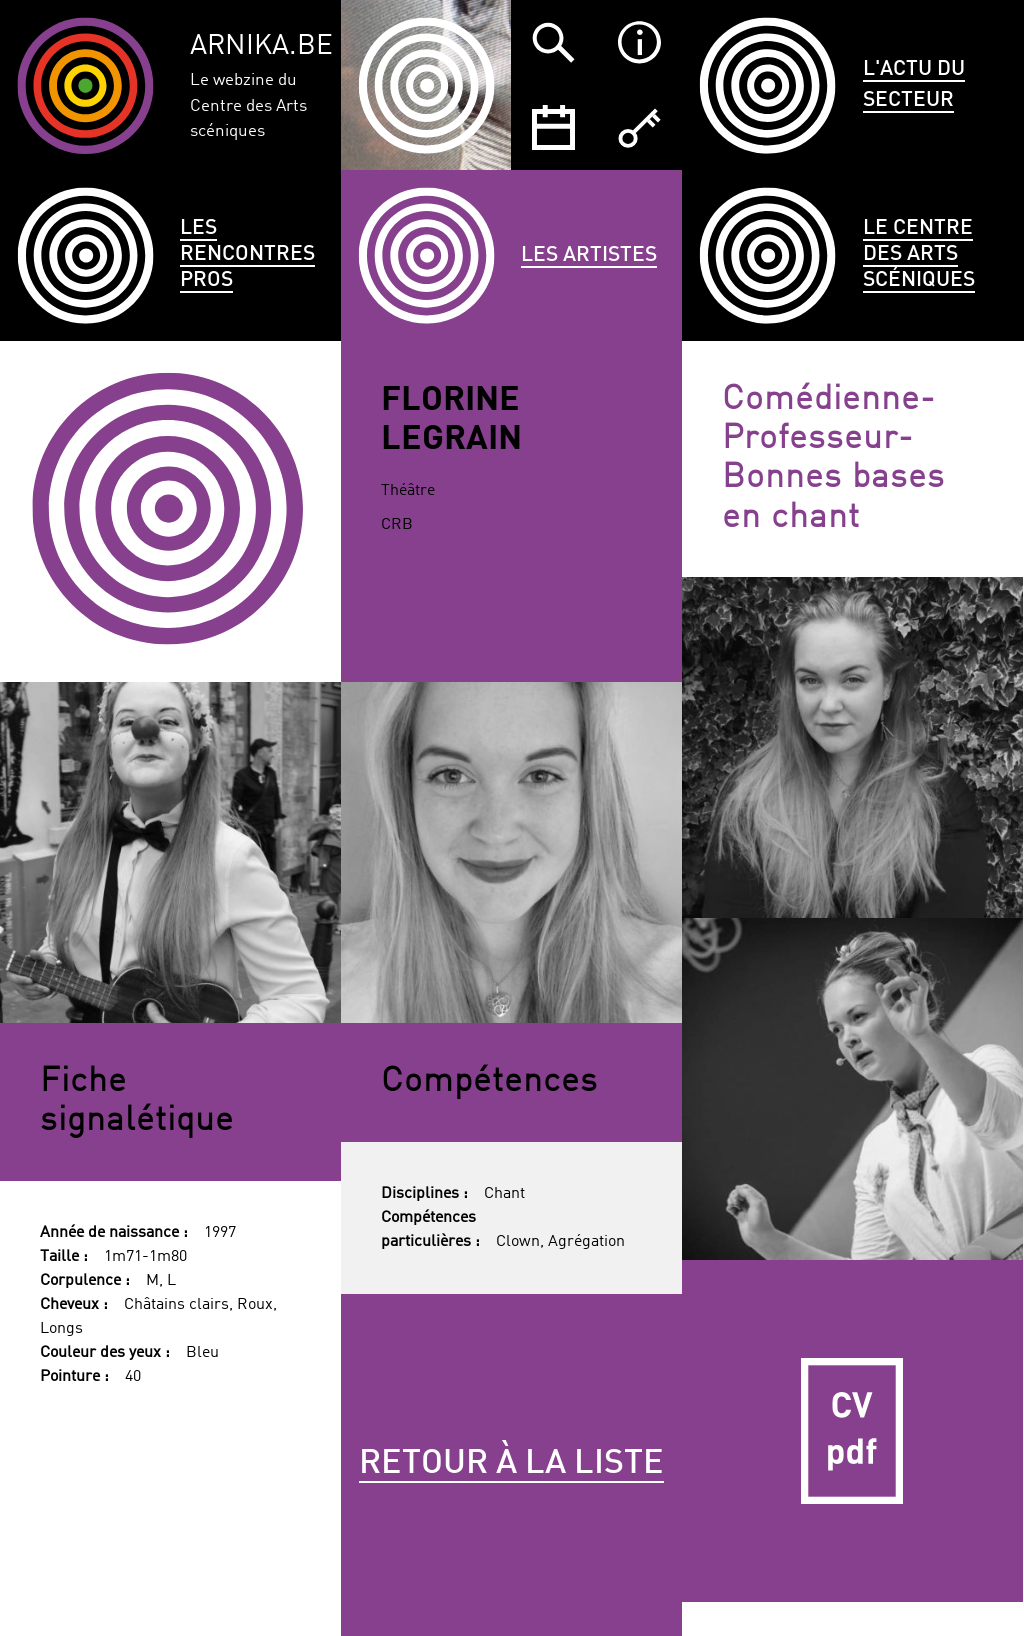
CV (852, 1430)
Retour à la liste (511, 1464)
